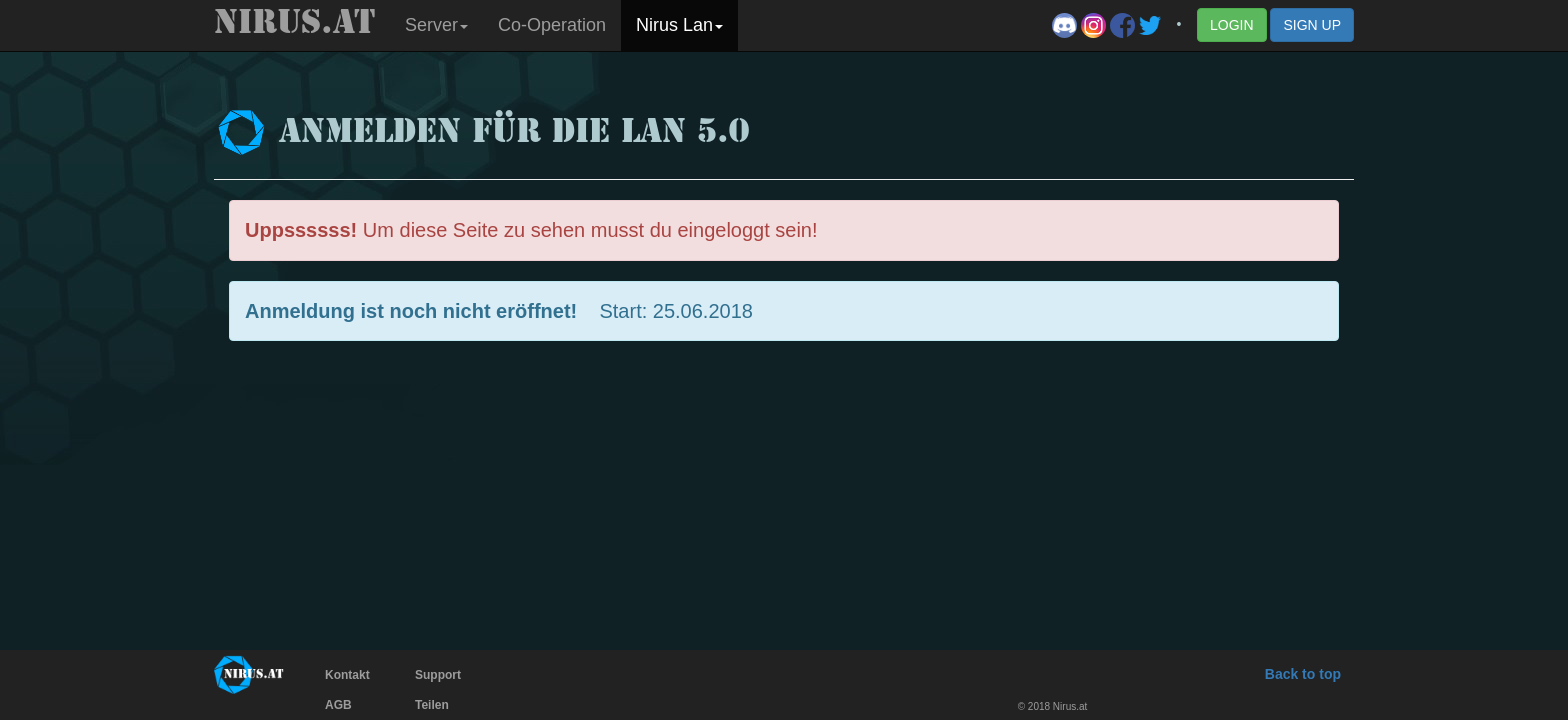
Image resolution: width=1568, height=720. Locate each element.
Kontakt (347, 675)
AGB (338, 705)
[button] (436, 25)
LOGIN (1232, 25)
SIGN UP (1312, 25)
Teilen (432, 705)
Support (438, 675)
